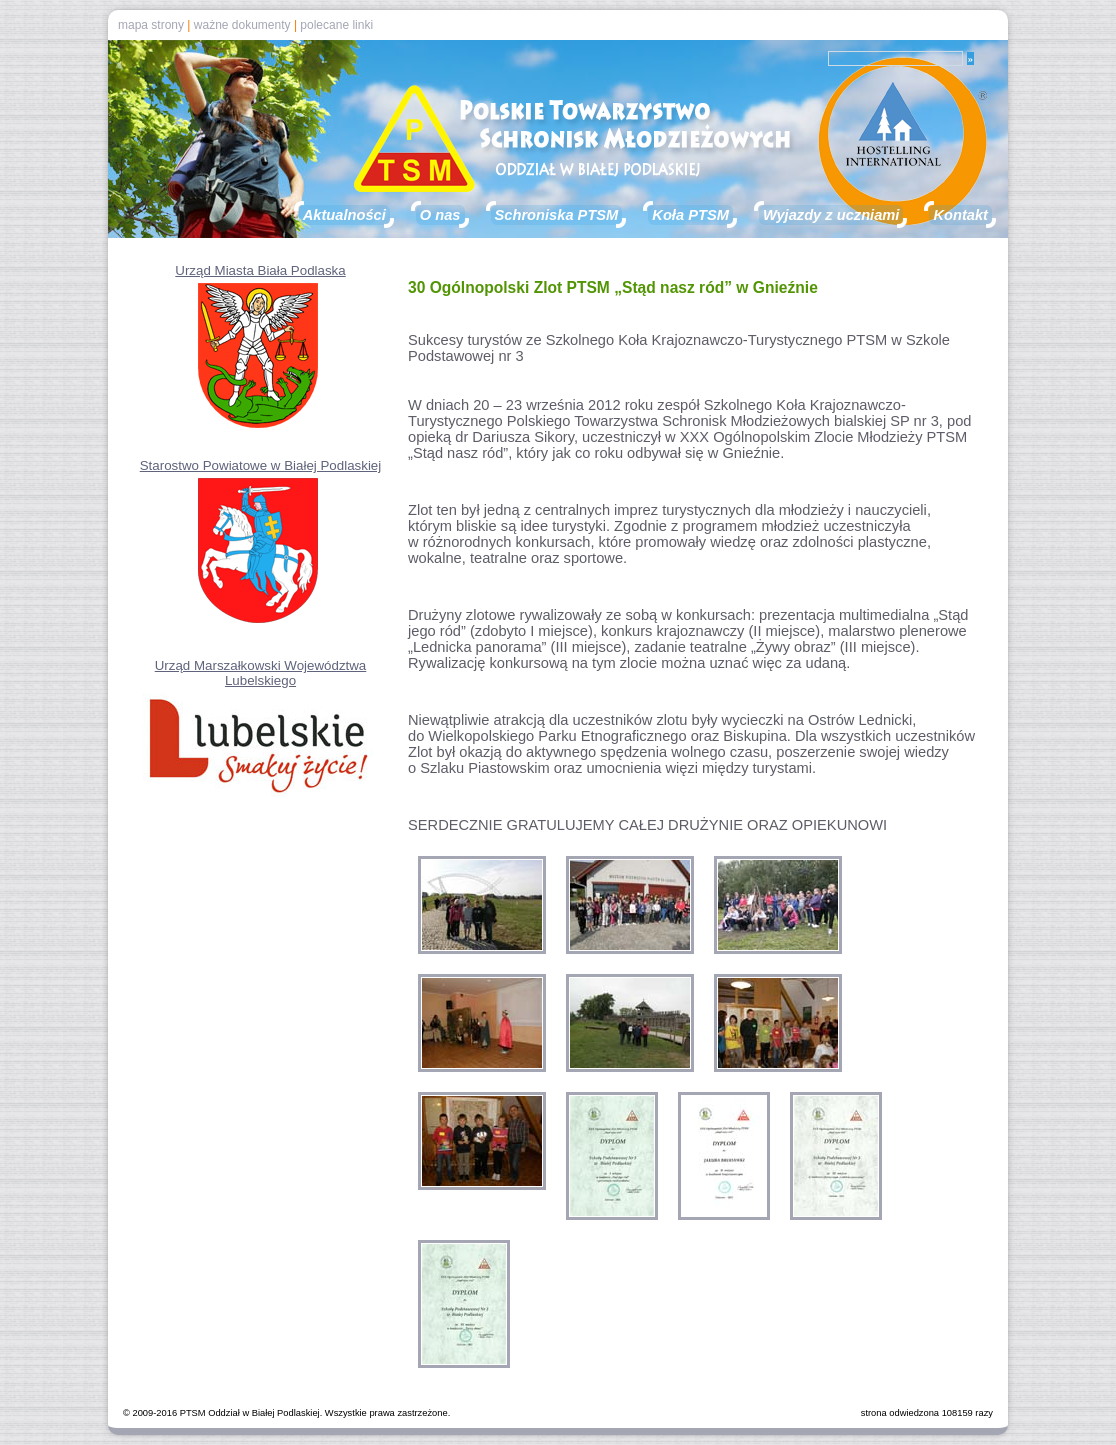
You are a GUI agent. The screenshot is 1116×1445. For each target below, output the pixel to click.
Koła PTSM (690, 215)
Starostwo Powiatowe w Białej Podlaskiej (261, 465)
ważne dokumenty (242, 25)
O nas (440, 215)
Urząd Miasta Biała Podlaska (260, 270)
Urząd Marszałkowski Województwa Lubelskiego (261, 673)
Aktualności (344, 215)
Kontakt (960, 215)
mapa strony (151, 25)
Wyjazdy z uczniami (831, 215)
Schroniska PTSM (557, 215)
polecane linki (336, 25)
